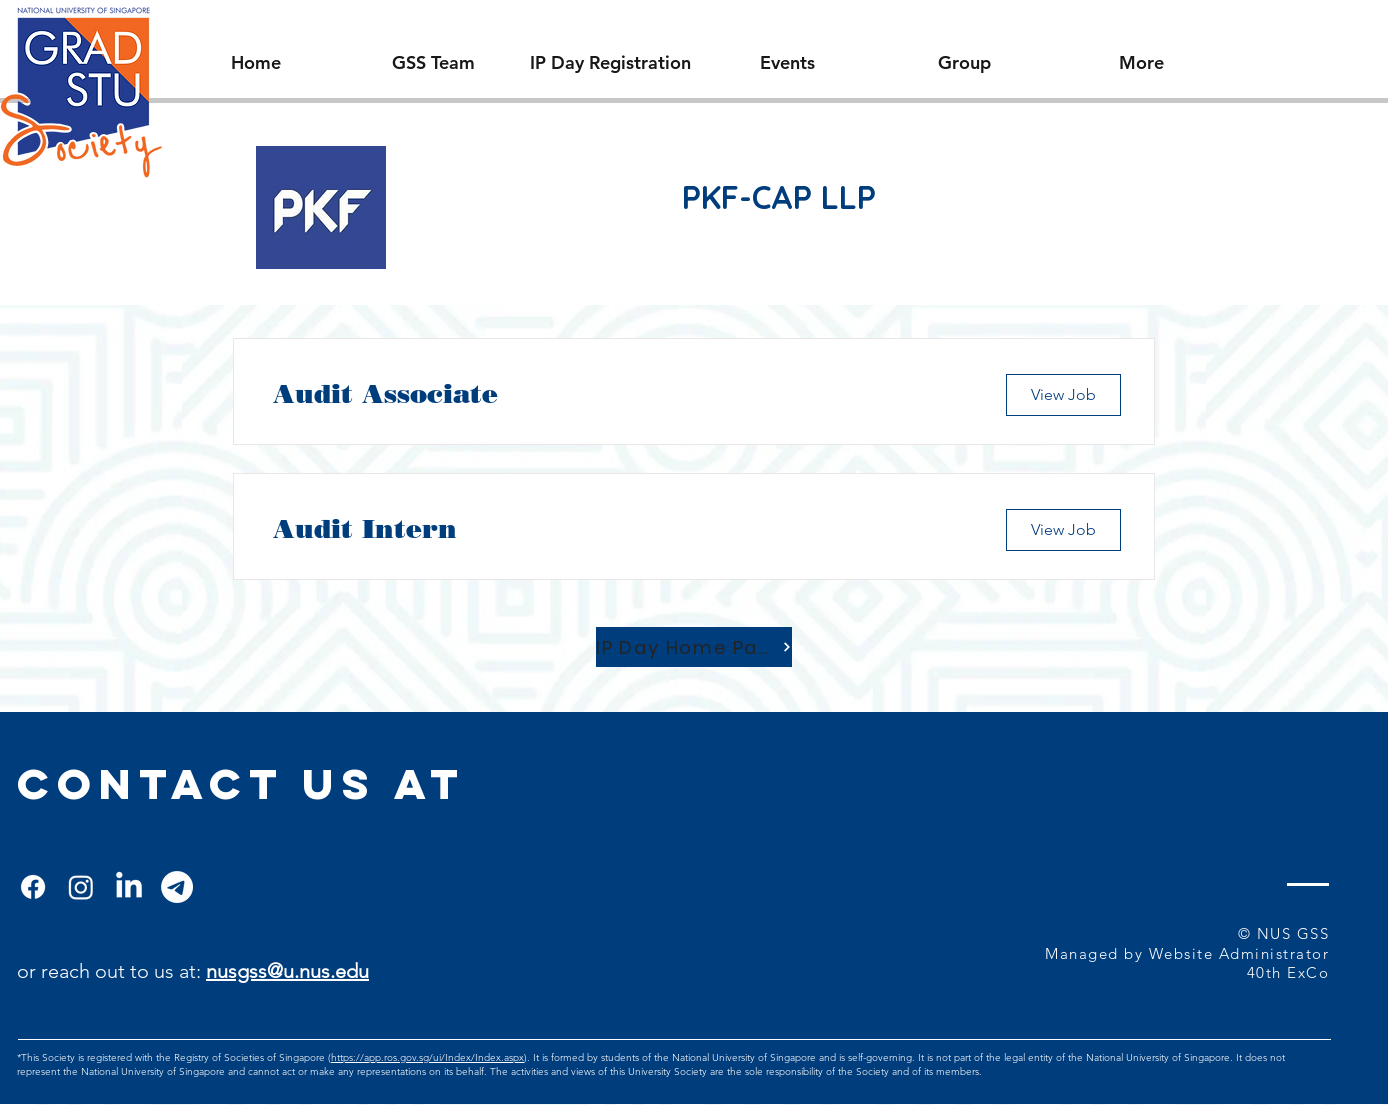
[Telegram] (177, 887)
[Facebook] (33, 887)
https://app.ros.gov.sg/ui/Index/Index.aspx (427, 1057)
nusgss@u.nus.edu (287, 971)
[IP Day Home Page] (694, 647)
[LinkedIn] (129, 887)
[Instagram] (81, 887)
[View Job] (1063, 395)
